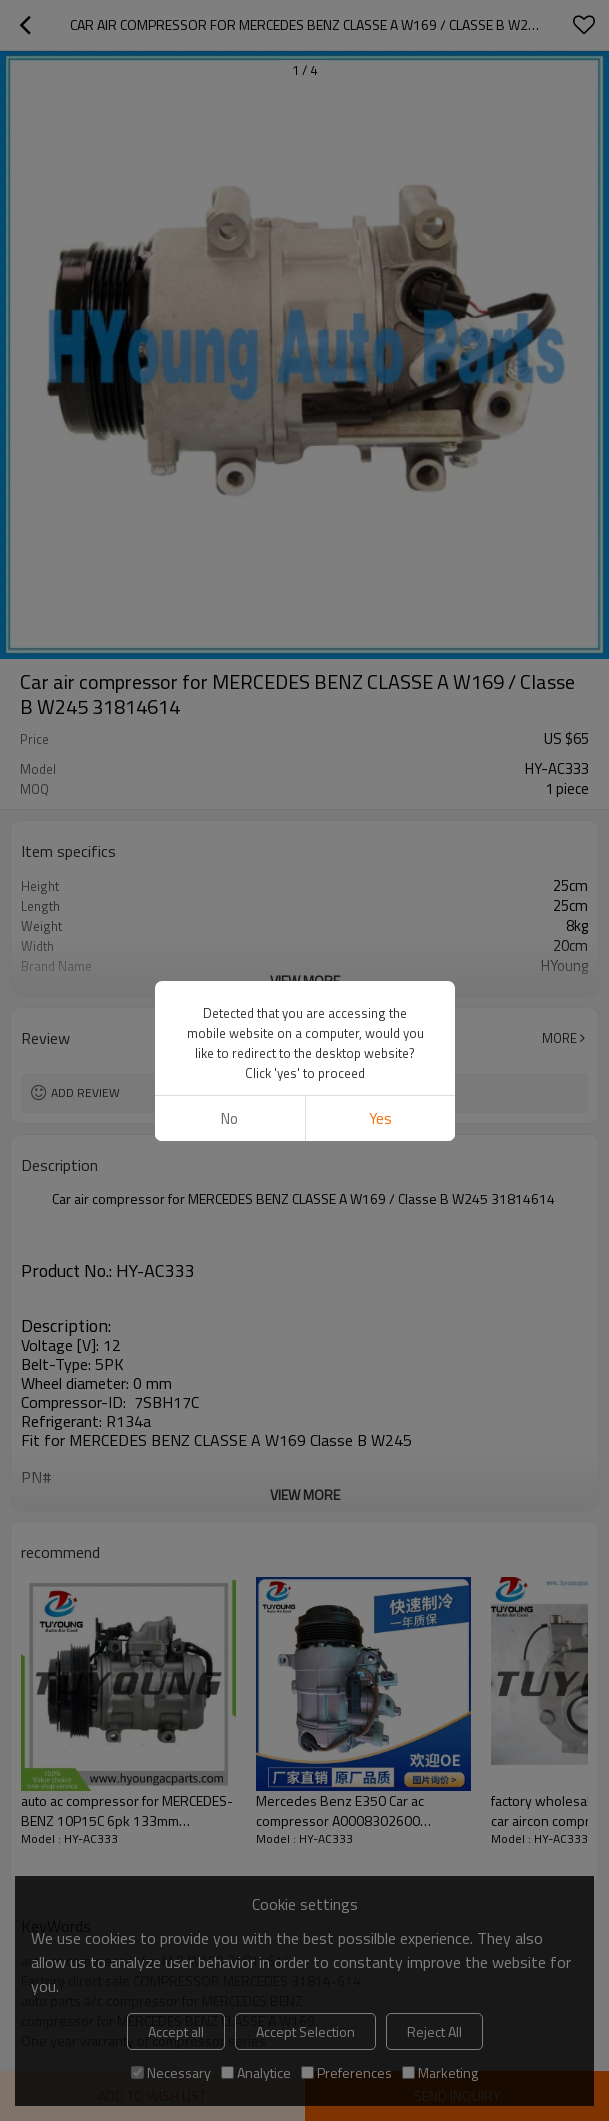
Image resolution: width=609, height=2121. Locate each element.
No (229, 1118)
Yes (379, 1118)
